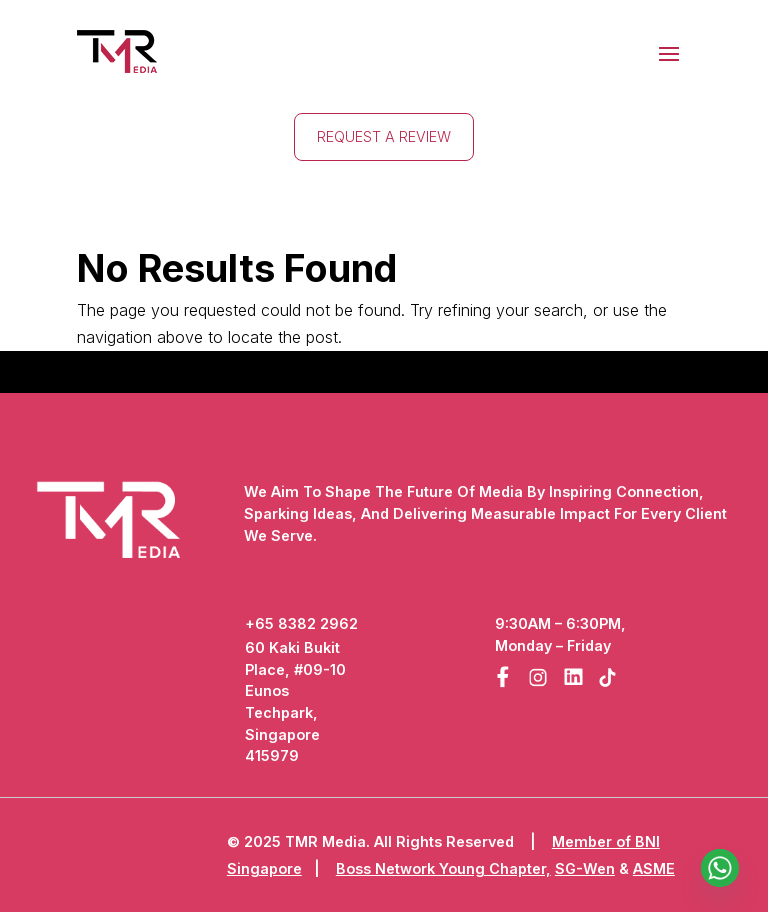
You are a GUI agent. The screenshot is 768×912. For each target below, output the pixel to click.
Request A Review (384, 136)
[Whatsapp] (720, 868)
